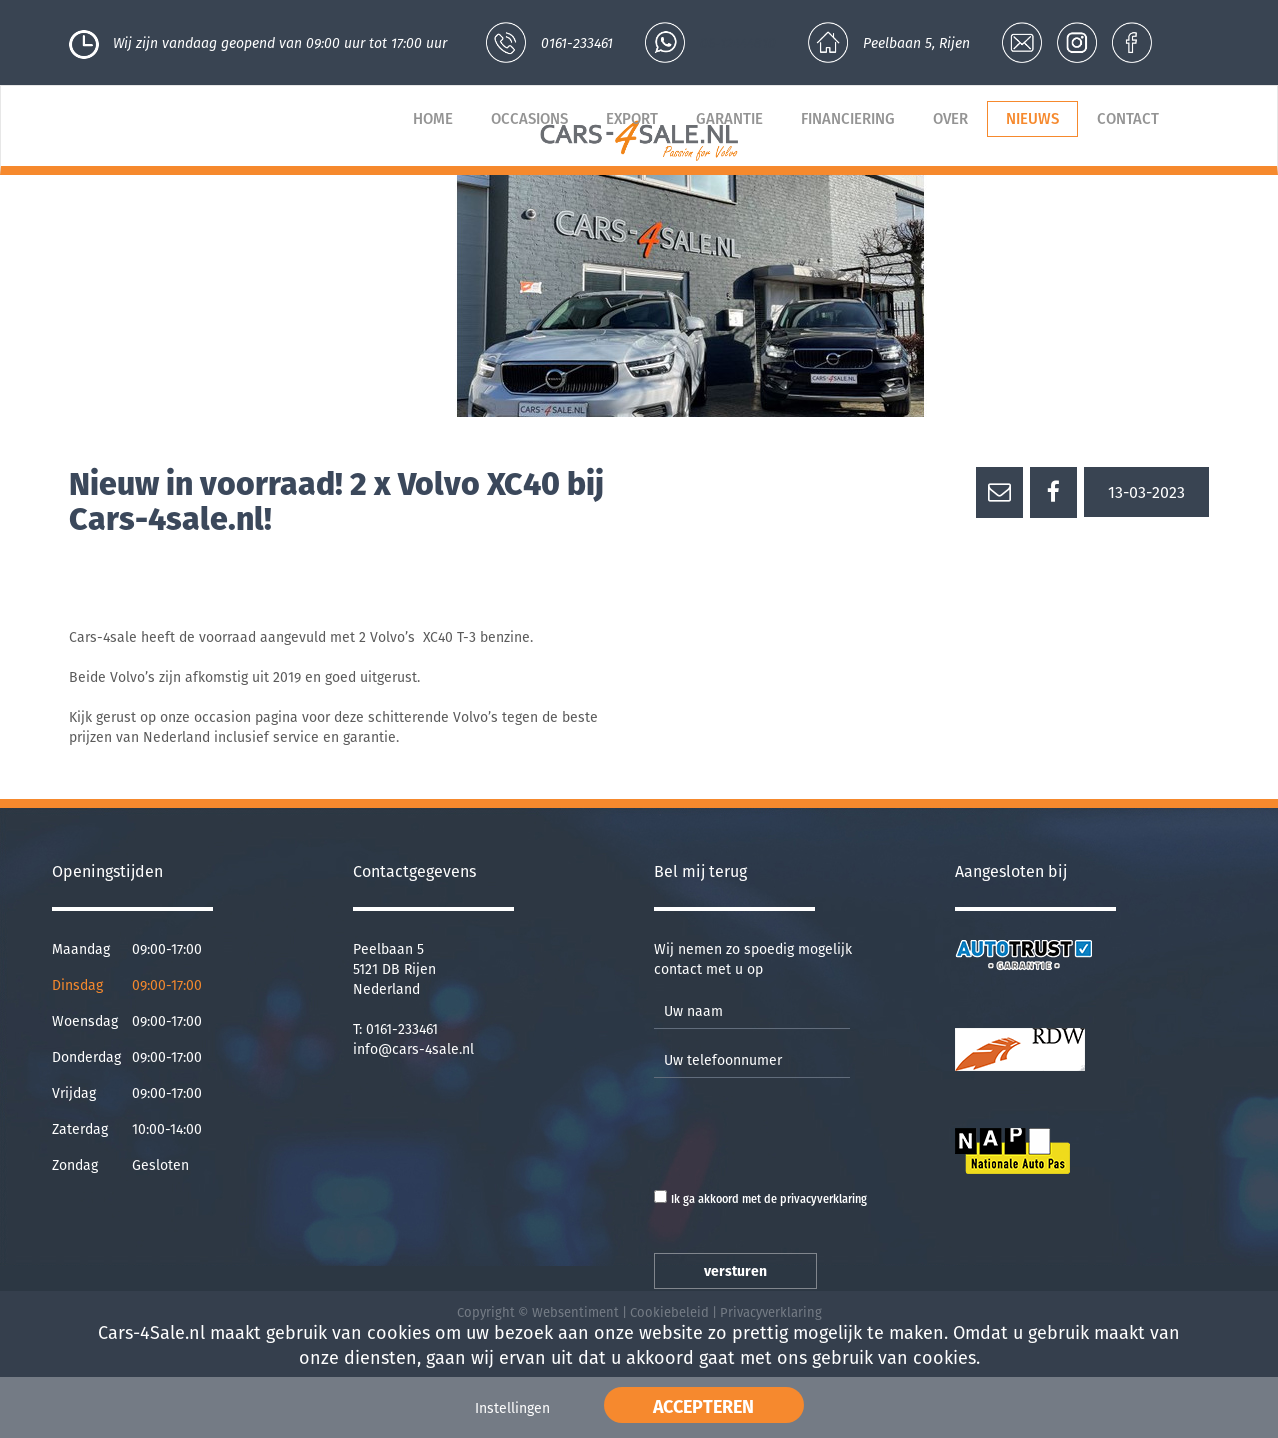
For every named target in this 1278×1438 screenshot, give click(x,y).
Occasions (529, 119)
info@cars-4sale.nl (413, 1049)
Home (433, 119)
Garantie (729, 119)
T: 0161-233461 (395, 1029)
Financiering (848, 119)
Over (950, 119)
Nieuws (1032, 119)
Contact (1128, 119)
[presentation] (806, 1132)
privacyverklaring (823, 1199)
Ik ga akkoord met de (769, 1199)
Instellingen (512, 1408)
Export (632, 119)
